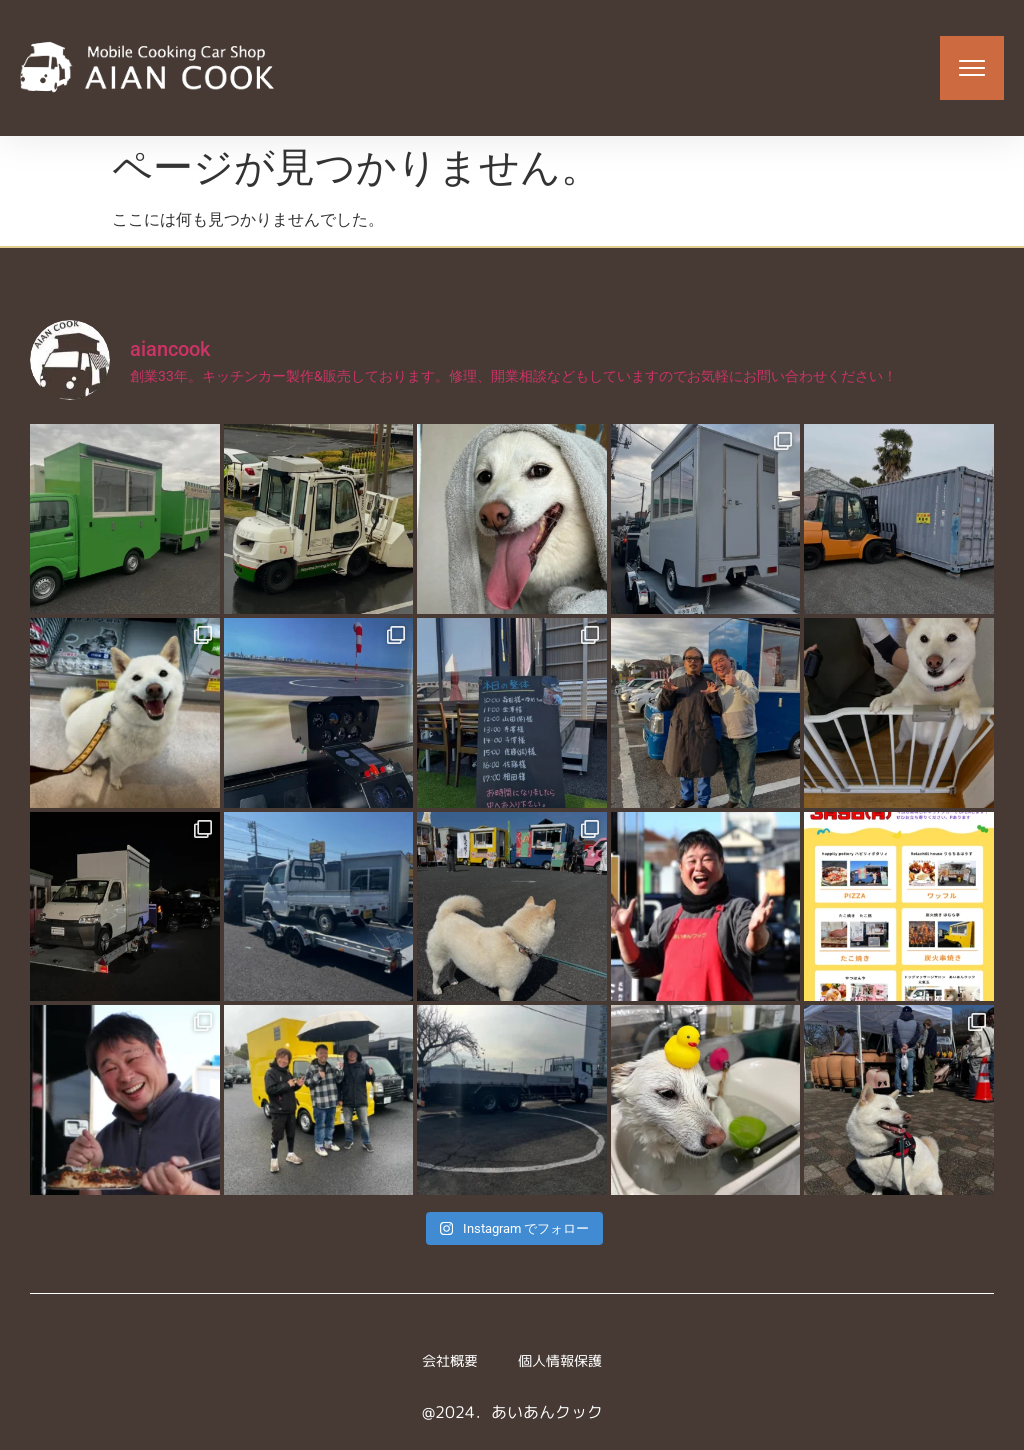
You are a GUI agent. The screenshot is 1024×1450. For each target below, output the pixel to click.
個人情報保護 (564, 1361)
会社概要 (444, 1361)
